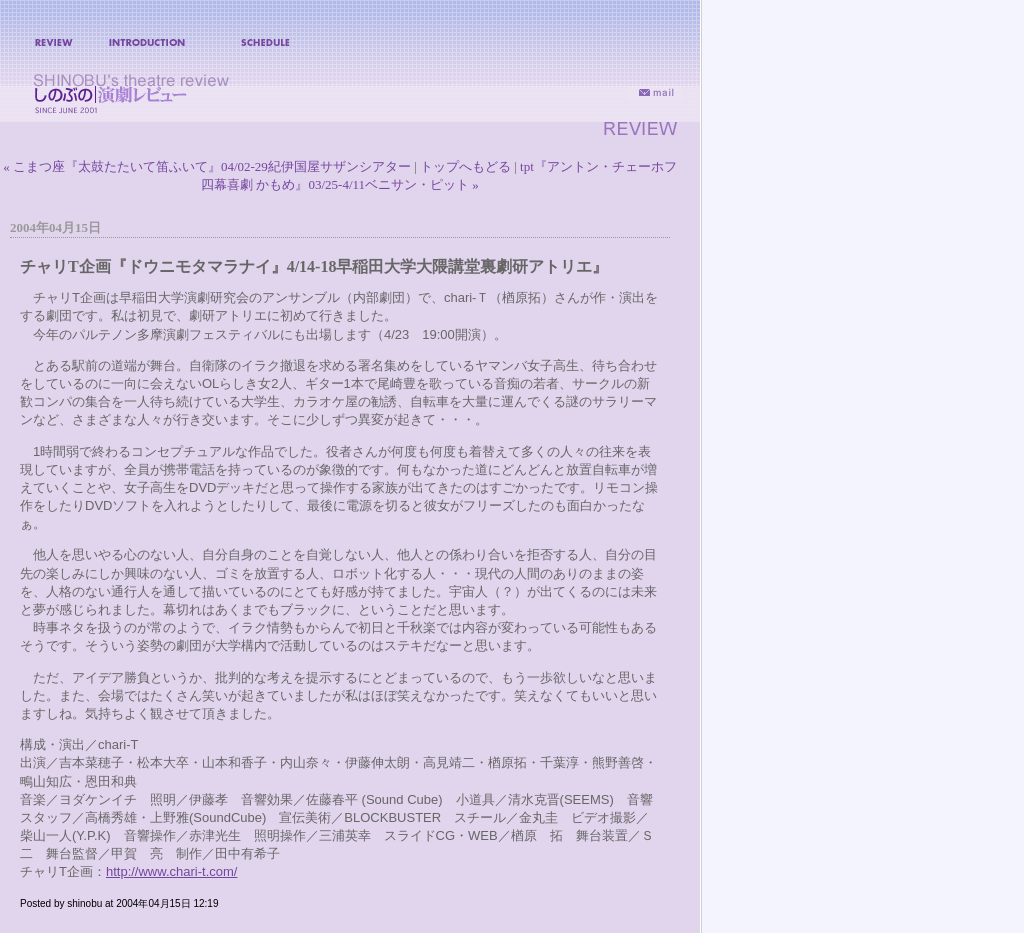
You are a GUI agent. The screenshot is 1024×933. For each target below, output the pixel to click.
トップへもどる (465, 166)
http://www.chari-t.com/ (171, 871)
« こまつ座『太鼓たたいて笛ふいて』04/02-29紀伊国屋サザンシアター (207, 166)
